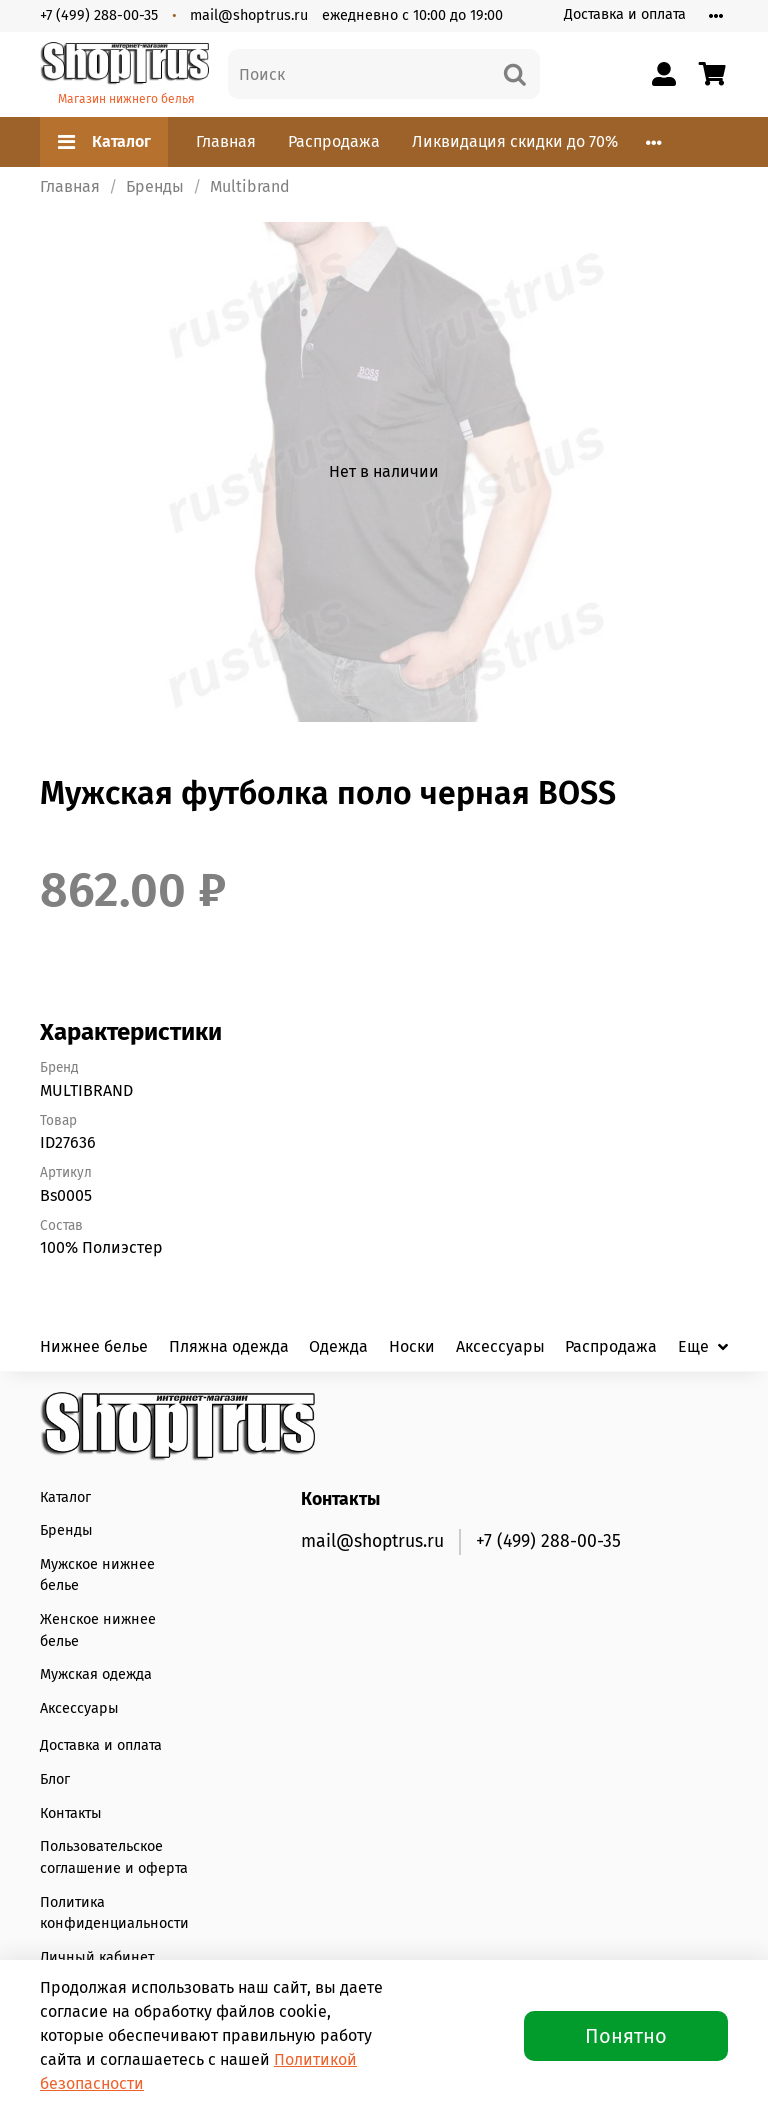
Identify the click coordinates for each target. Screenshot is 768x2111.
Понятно (626, 2036)
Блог (55, 1779)
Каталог (104, 142)
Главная (226, 141)
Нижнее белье (94, 1346)
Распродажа (334, 141)
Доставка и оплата (625, 14)
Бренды (155, 186)
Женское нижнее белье (98, 1630)
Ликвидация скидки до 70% (515, 141)
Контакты (71, 1813)
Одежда (338, 1346)
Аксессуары (500, 1346)
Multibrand (250, 186)
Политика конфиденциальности (114, 1913)
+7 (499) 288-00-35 (99, 15)
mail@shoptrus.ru (249, 15)
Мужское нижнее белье (97, 1575)
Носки (412, 1346)
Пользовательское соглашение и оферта (114, 1857)
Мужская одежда (96, 1674)
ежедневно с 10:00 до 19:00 (412, 15)
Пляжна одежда (229, 1346)
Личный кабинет (97, 1957)
